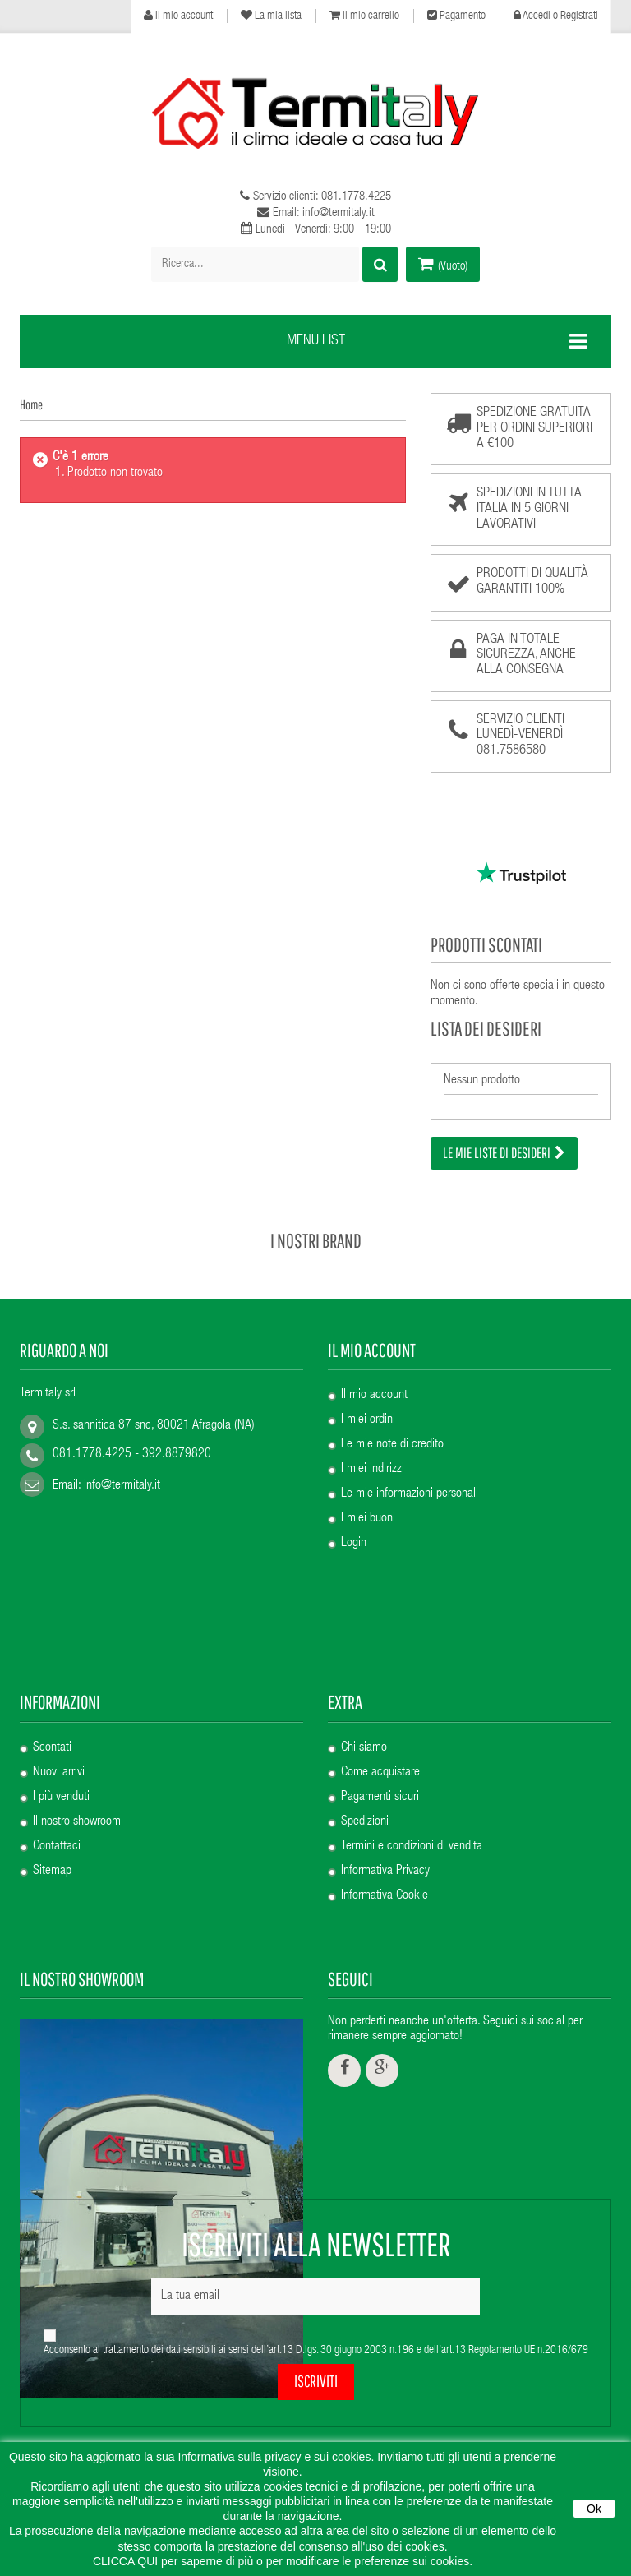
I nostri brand (316, 1227)
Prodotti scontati (486, 944)
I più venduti (61, 1654)
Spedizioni (365, 1679)
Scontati (52, 1605)
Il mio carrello (364, 15)
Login (353, 1531)
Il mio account (178, 15)
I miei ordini (368, 1408)
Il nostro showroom (77, 1679)
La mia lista (271, 15)
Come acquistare (380, 1630)
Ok (594, 2508)
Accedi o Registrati (556, 15)
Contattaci (57, 1703)
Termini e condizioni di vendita (411, 1703)
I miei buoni (368, 1506)
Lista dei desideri (486, 1028)
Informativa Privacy (385, 1728)
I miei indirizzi (372, 1457)
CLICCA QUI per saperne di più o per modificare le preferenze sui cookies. (282, 2561)
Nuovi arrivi (59, 1630)
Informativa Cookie (384, 1753)
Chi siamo (364, 1605)
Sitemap (52, 1728)
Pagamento (456, 15)
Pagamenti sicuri (380, 1654)
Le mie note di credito (392, 1432)
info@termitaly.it (122, 1473)
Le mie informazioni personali (409, 1482)
